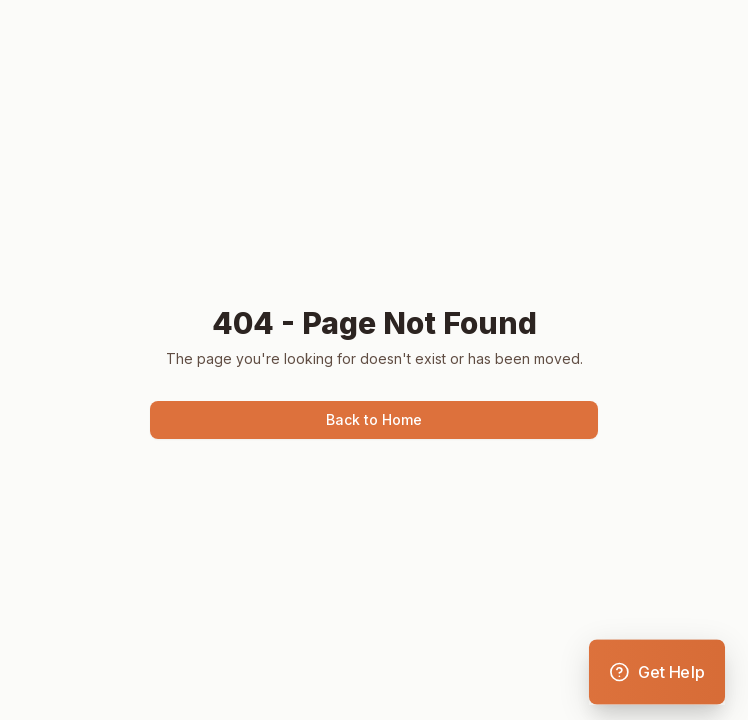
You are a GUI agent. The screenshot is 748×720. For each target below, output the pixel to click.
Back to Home (374, 419)
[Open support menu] (657, 672)
